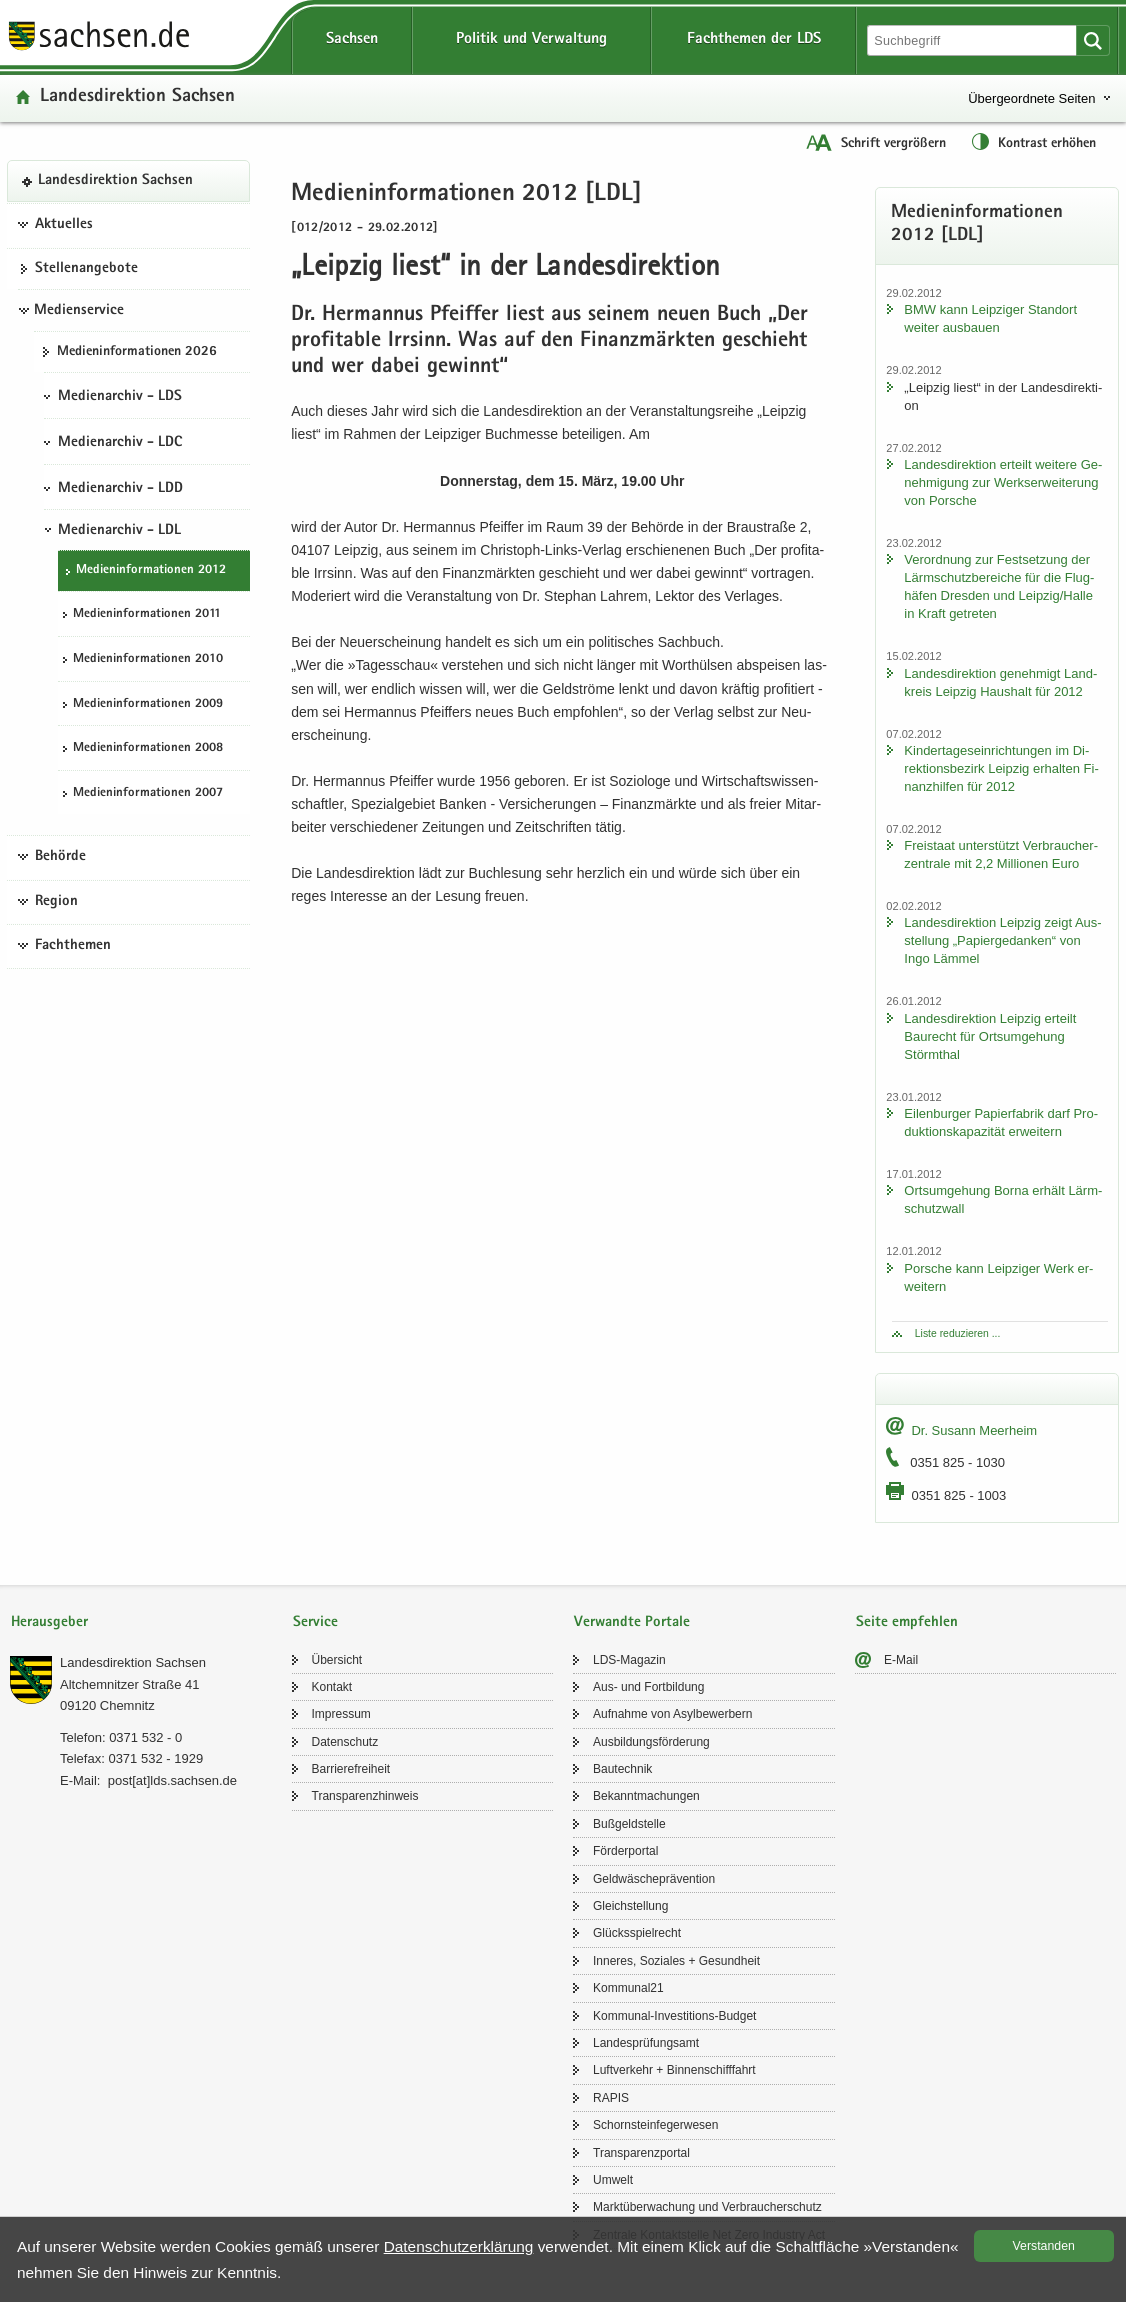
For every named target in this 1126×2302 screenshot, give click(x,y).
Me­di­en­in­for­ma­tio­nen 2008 (148, 748)
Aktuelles (64, 225)
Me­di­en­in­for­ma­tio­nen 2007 (148, 793)
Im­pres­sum (341, 1714)
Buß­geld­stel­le (629, 1824)
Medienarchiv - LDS (120, 397)
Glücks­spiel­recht (637, 1933)
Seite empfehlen (907, 1622)
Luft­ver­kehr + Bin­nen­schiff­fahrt (674, 2070)
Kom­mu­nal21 (628, 1988)
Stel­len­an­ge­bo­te (86, 269)
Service (315, 1622)
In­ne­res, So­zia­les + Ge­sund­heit (676, 1961)
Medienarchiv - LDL (119, 531)
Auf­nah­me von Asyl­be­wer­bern (672, 1714)
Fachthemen (73, 946)
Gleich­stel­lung (630, 1906)
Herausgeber (49, 1622)
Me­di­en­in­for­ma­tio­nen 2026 (137, 352)
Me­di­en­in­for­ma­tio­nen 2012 (151, 570)
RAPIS (611, 2098)
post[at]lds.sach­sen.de (172, 1780)
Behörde (60, 857)
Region (56, 902)
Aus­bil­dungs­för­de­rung (651, 1742)
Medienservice (79, 311)
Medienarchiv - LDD (120, 489)
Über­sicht (337, 1660)
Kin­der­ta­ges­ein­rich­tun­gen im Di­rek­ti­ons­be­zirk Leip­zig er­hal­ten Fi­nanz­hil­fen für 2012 (1001, 768)
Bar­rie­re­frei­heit (351, 1769)
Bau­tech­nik (622, 1769)
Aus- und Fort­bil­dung (648, 1687)
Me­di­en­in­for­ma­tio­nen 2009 (148, 704)
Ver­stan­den (1044, 2246)
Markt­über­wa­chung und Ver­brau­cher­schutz (707, 2207)
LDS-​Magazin (629, 1660)
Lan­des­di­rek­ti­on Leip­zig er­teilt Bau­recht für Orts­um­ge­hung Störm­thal (990, 1036)
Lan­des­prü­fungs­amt (646, 2043)
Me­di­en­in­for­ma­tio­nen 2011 (147, 614)
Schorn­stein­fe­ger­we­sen (655, 2125)
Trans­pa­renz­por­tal (641, 2153)
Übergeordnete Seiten (1031, 98)
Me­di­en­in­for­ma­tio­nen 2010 (148, 659)
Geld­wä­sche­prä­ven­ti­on (654, 1879)
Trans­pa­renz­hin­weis (365, 1796)
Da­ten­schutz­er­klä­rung (459, 2246)
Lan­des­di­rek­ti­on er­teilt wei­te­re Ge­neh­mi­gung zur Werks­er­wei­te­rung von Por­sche (1003, 482)
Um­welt (613, 2180)
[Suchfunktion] (973, 40)
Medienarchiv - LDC (120, 443)
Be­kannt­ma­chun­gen (646, 1796)
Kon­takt (332, 1687)
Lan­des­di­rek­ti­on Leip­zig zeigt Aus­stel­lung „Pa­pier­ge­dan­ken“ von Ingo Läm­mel (1002, 940)
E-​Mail (901, 1660)
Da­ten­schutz (345, 1742)
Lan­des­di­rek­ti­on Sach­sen (137, 97)
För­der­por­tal (625, 1851)
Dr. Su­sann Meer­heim (974, 1430)
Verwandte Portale (632, 1622)
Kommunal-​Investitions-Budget (674, 2016)
